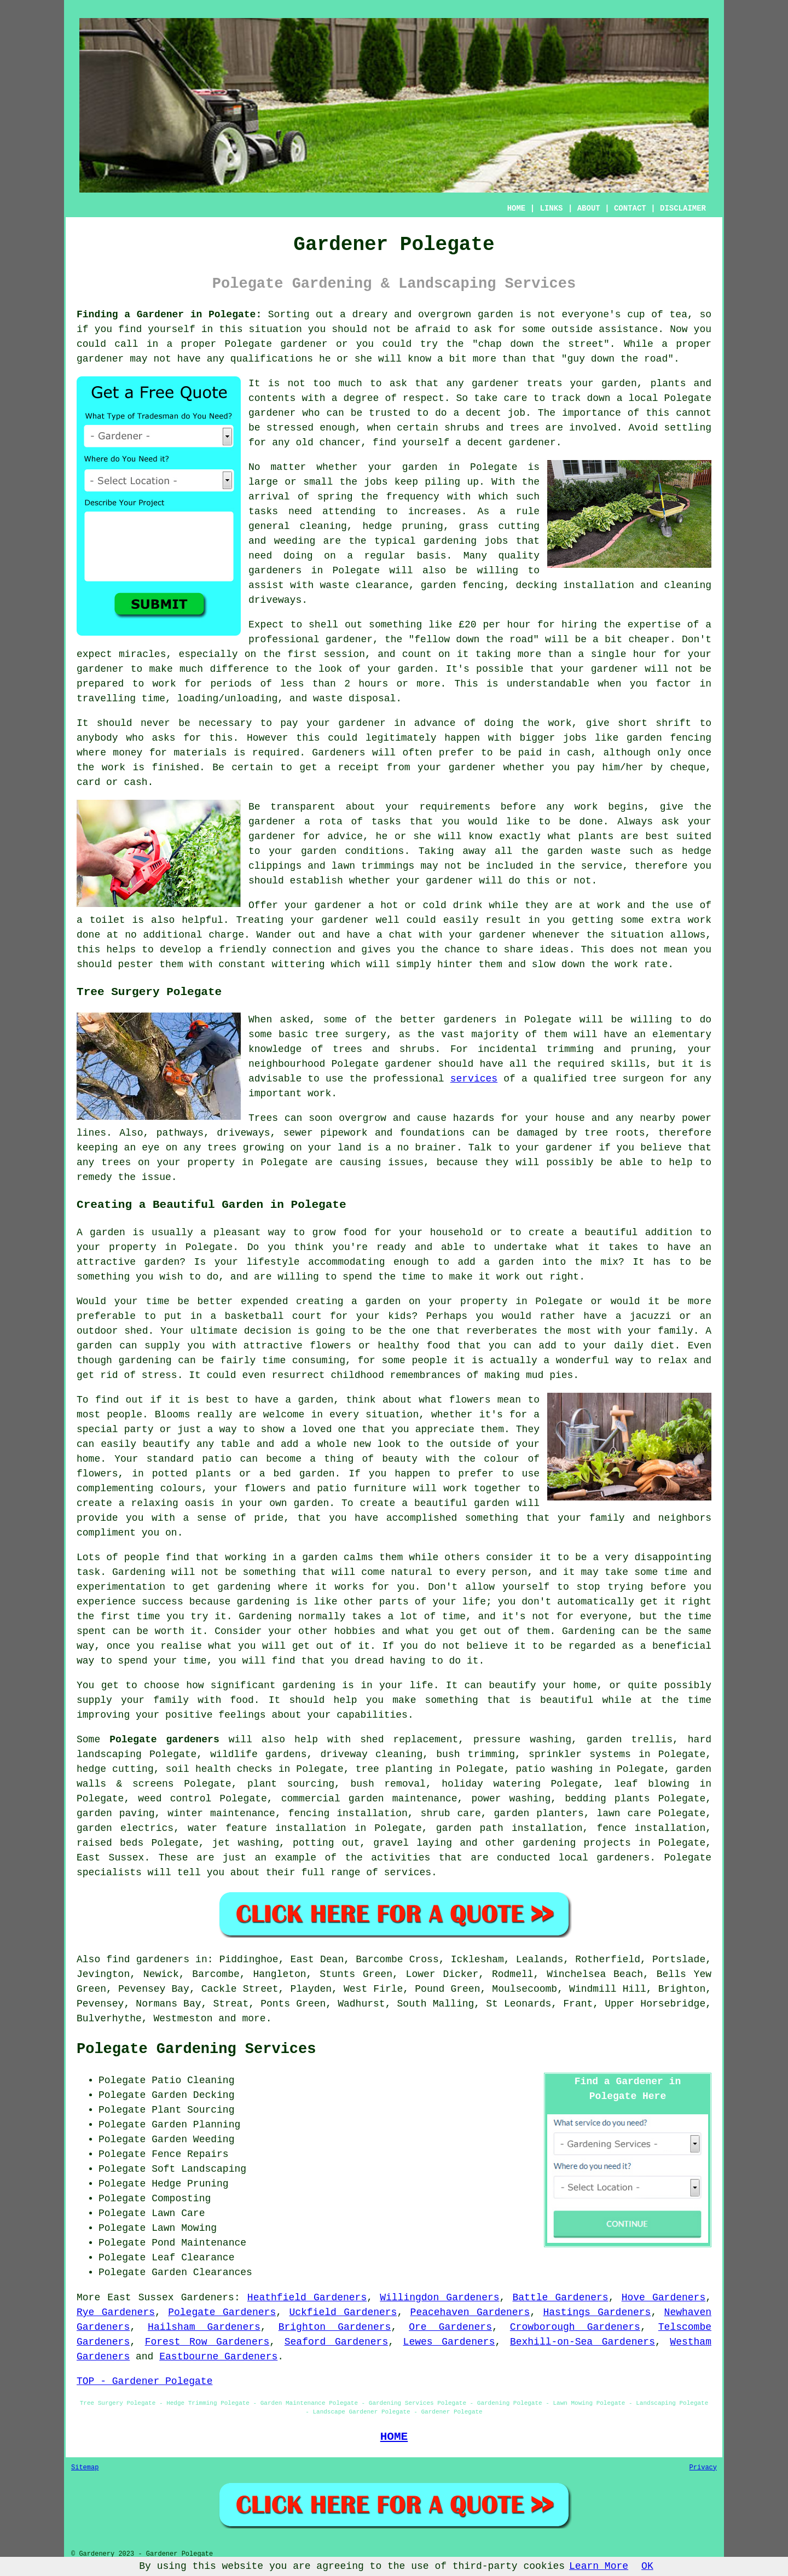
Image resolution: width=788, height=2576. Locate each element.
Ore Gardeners (450, 2327)
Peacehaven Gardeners (470, 2312)
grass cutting (499, 526)
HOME (516, 208)
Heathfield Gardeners (307, 2297)
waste (328, 698)
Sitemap (85, 2468)
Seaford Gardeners (336, 2341)
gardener (495, 383)
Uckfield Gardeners (343, 2312)
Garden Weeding (193, 2139)
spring (335, 496)
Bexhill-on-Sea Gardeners (582, 2341)
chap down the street (541, 344)
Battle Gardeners (561, 2297)
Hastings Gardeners (597, 2312)
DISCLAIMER (683, 208)
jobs (375, 481)
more (253, 2018)
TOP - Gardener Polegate (144, 2381)
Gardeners (207, 2297)
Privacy (703, 2468)
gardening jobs (466, 541)
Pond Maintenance (199, 2242)
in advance (424, 723)
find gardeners (147, 1959)
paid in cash (554, 752)
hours (373, 683)
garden (495, 314)
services (473, 1078)
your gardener (487, 934)
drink (468, 905)
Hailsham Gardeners (204, 2327)
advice (345, 836)
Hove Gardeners (664, 2297)
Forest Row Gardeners (207, 2341)
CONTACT (630, 208)
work (626, 964)
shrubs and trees (491, 427)
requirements (454, 806)
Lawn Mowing (184, 2228)
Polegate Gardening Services (196, 2049)
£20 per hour (495, 624)
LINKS (551, 208)
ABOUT (588, 208)
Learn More (598, 2566)
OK (647, 2566)
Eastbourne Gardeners (218, 2356)
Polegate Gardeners (222, 2312)
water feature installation (267, 1828)
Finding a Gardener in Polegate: (169, 314)
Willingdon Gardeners (439, 2297)
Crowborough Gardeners (575, 2327)
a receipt (352, 767)
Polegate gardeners (164, 1739)
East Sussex (110, 1857)
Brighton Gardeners (335, 2327)
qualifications (271, 358)
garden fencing (669, 737)
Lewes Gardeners (449, 2341)
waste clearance (364, 585)
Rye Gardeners (116, 2312)
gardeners (275, 570)
